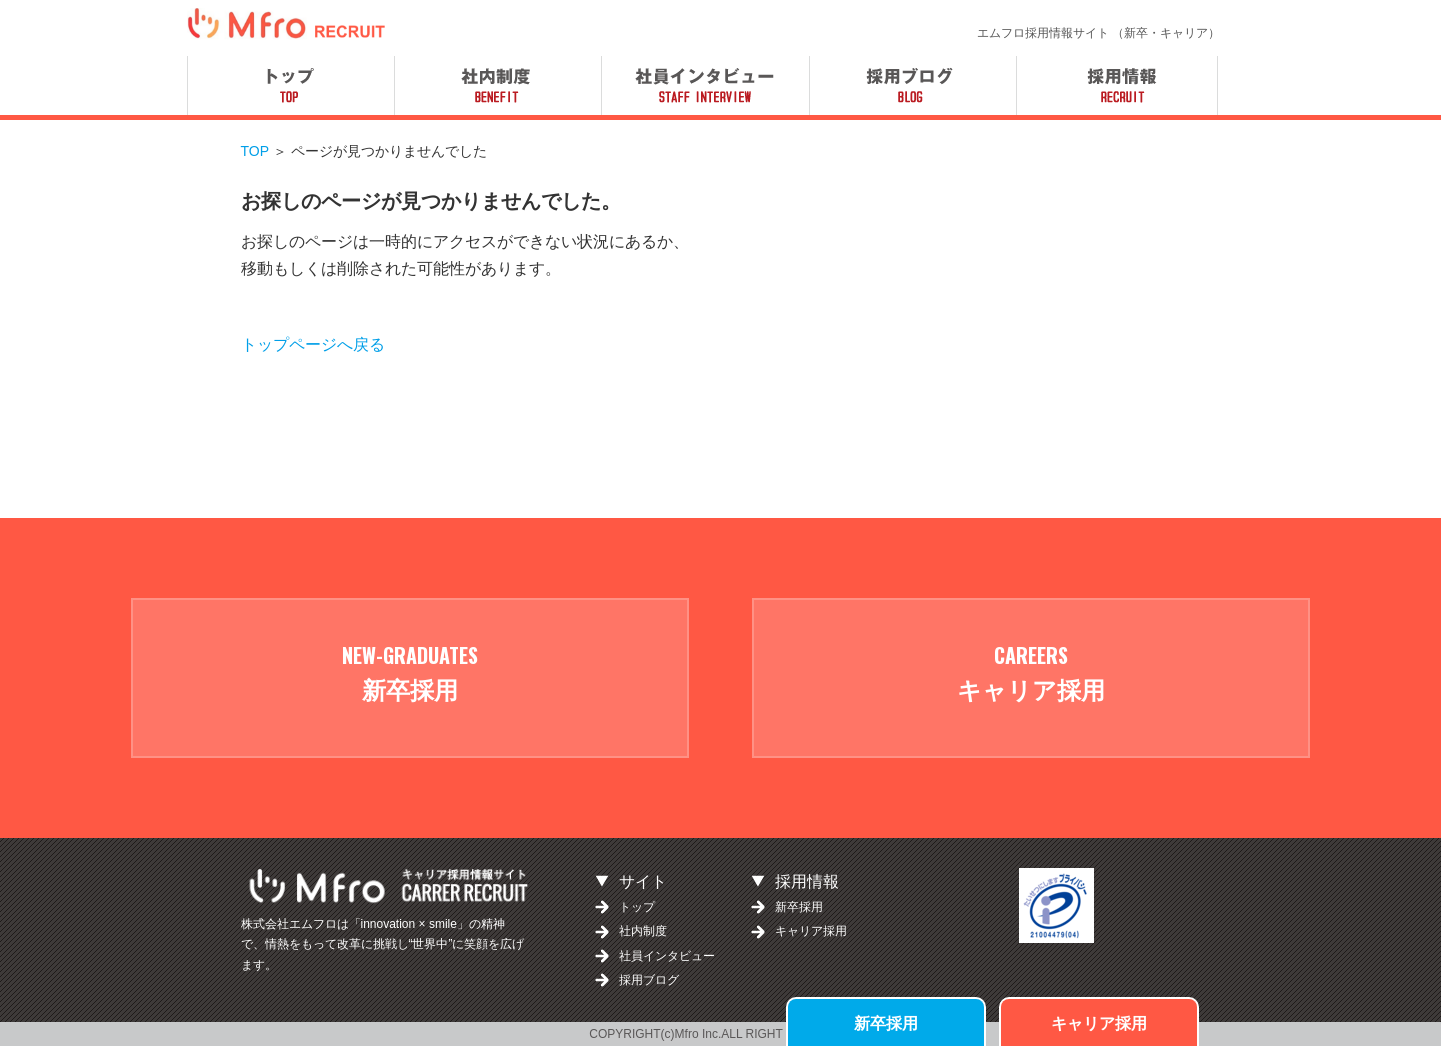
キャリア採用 (1099, 1022)
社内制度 (643, 931)
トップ (637, 907)
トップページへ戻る (313, 344)
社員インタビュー (667, 956)
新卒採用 (886, 1022)
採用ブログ (649, 980)
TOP (255, 151)
